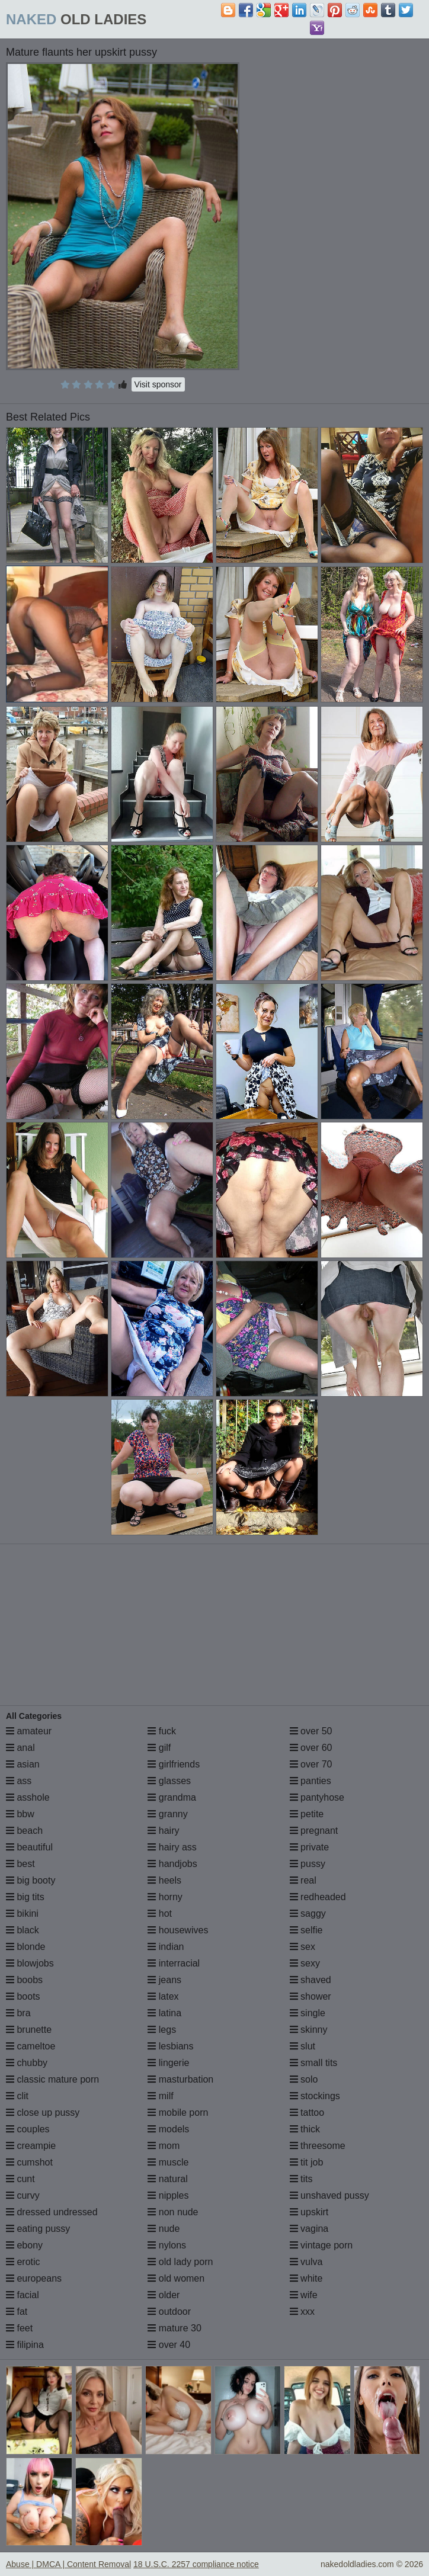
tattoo (307, 2112)
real (303, 1880)
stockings (315, 2096)
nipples (168, 2195)
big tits (25, 1897)
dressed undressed (52, 2212)
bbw (20, 1814)
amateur (29, 1731)
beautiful (29, 1847)
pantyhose (317, 1797)
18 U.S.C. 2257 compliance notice (196, 2564)
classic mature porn (52, 2079)
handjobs (172, 1864)
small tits (314, 2063)
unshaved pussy (329, 2195)
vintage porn (321, 2245)
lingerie (168, 2063)
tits (301, 2179)
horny (165, 1897)
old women (176, 2278)
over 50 (311, 1731)
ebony (24, 2245)
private (309, 1847)
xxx (302, 2311)
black (22, 1930)
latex (163, 1996)
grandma (172, 1797)
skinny (309, 2030)
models (168, 2129)
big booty (30, 1880)
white (306, 2278)
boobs (24, 1980)
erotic (23, 2262)
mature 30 (174, 2328)
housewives (178, 1930)
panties (310, 1781)
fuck (162, 1731)
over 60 (311, 1748)
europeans (34, 2278)
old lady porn (180, 2262)
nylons (167, 2245)
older (164, 2295)
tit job (307, 2162)
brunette (29, 2030)
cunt (20, 2179)
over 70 (311, 1764)
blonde (26, 1947)
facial (22, 2295)
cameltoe (30, 2046)
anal (20, 1748)
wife (304, 2295)
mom (164, 2146)
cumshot (29, 2162)
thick (305, 2129)
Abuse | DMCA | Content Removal (68, 2564)
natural (167, 2179)
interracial (174, 1963)
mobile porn (178, 2112)
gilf (159, 1748)
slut (302, 2046)
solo (304, 2079)
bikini (22, 1913)
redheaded (318, 1897)
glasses (169, 1781)
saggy (308, 1913)
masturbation (180, 2079)
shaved (310, 1980)
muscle (168, 2162)
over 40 (169, 2345)
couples (28, 2129)
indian (166, 1947)
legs (162, 2030)
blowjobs (30, 1963)
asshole (28, 1797)
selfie (306, 1930)
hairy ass (172, 1847)
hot (160, 1913)
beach (24, 1831)
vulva (306, 2262)
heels (164, 1880)
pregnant (314, 1831)
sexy (305, 1963)
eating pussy (38, 2229)
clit (17, 2096)
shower (310, 1996)
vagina (309, 2229)
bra (18, 2013)
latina (164, 2013)
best (20, 1864)
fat (16, 2311)
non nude (173, 2212)
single (307, 2013)
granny (167, 1814)
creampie (31, 2146)
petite (307, 1814)
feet (19, 2328)
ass (18, 1781)
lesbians (170, 2046)
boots (23, 1996)
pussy (307, 1864)
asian (23, 1764)
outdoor (169, 2311)
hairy (163, 1831)
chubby (26, 2063)
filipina (25, 2345)
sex (302, 1947)
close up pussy (42, 2112)
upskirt (309, 2212)
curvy (23, 2195)
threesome (317, 2146)
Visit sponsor (158, 384)
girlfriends (174, 1764)
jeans (164, 1980)
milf (160, 2096)
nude (164, 2229)
